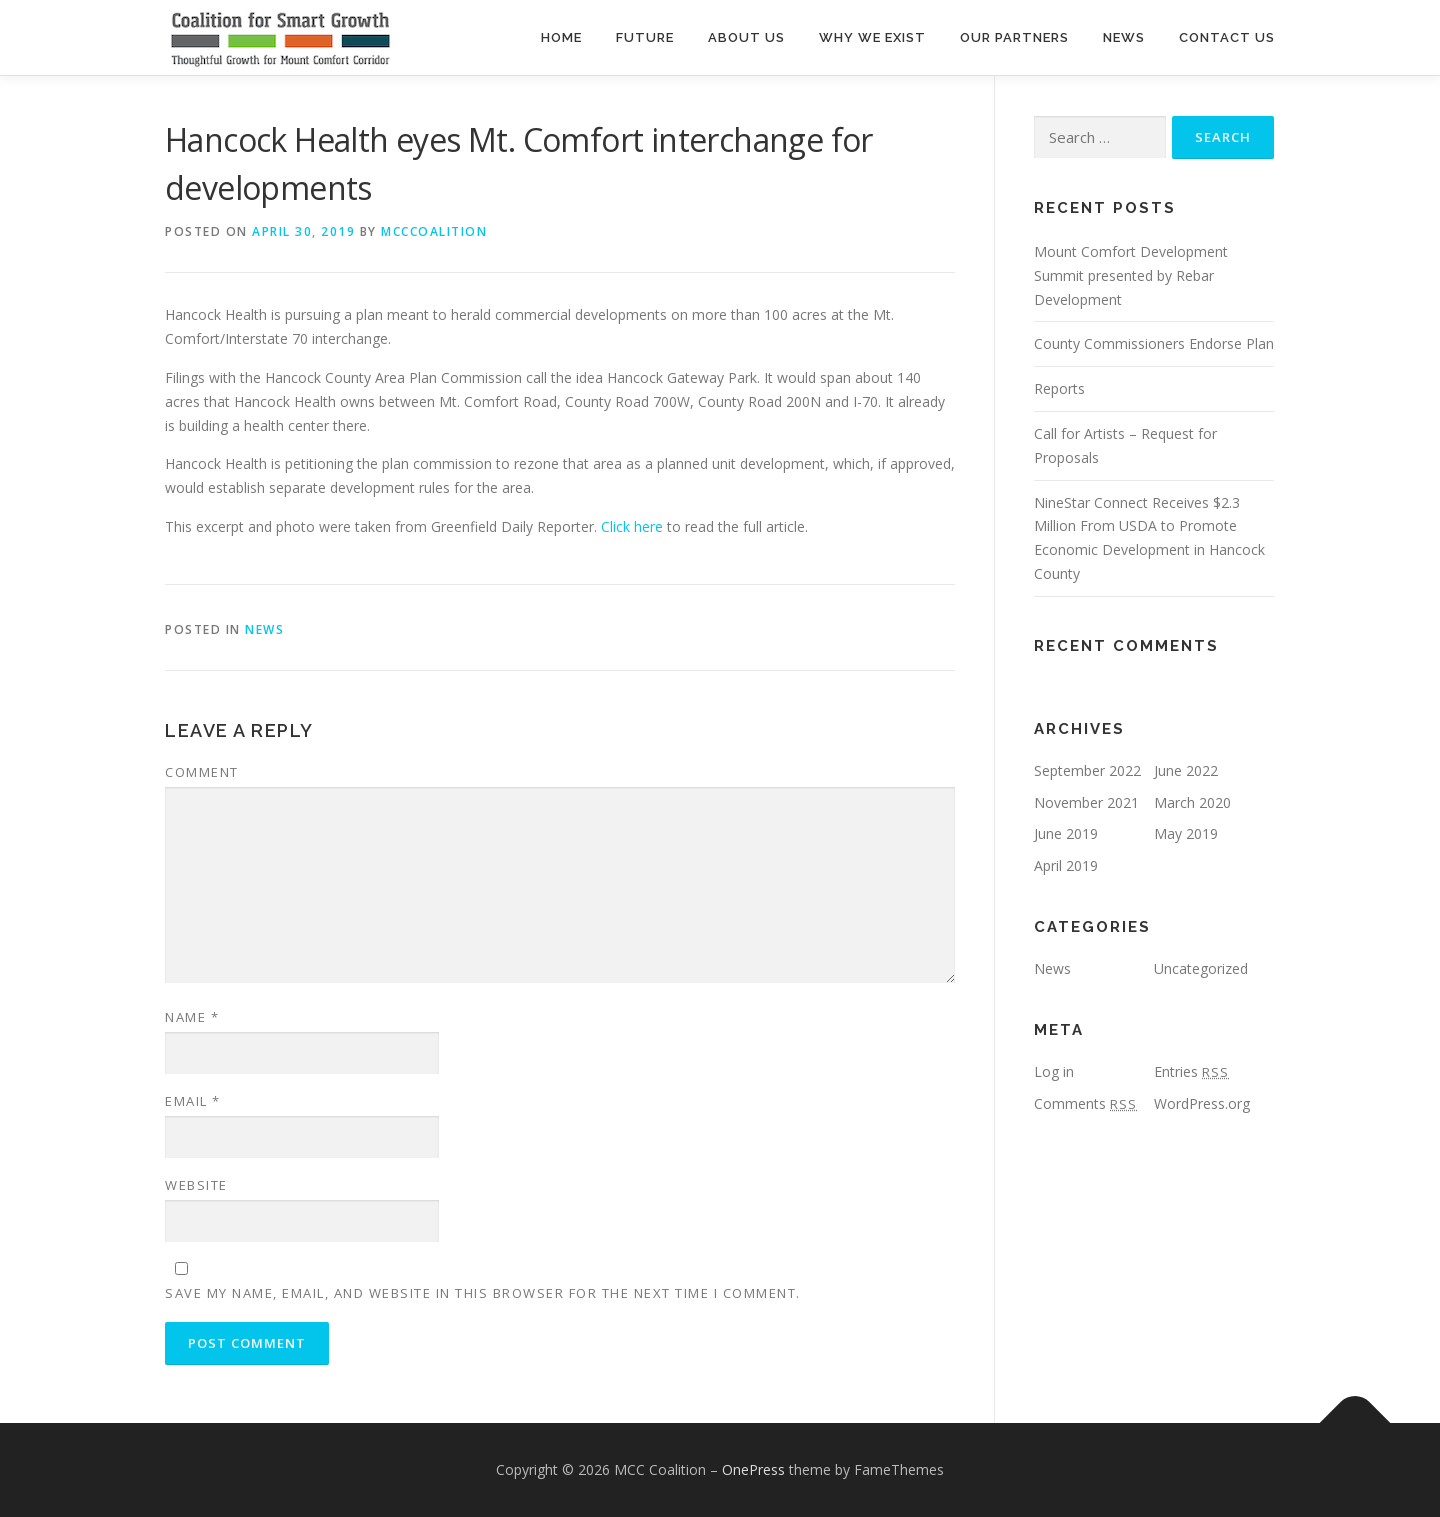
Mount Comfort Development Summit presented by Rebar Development (1131, 275)
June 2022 (1186, 770)
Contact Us (1227, 37)
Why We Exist (872, 37)
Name (192, 1017)
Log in (1054, 1071)
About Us (746, 37)
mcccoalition (434, 231)
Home (561, 37)
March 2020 (1192, 802)
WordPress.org (1202, 1103)
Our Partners (1014, 37)
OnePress (753, 1469)
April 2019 (1066, 865)
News (1124, 37)
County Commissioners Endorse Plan (1154, 343)
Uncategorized (1201, 968)
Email (193, 1101)
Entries (1191, 1071)
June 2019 (1066, 833)
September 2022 (1087, 770)
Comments (1085, 1103)
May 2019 (1186, 833)
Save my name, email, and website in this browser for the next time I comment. (483, 1293)
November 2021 (1086, 802)
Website (196, 1185)
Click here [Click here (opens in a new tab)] (632, 526)
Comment (202, 772)
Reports (1059, 388)
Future (645, 37)
